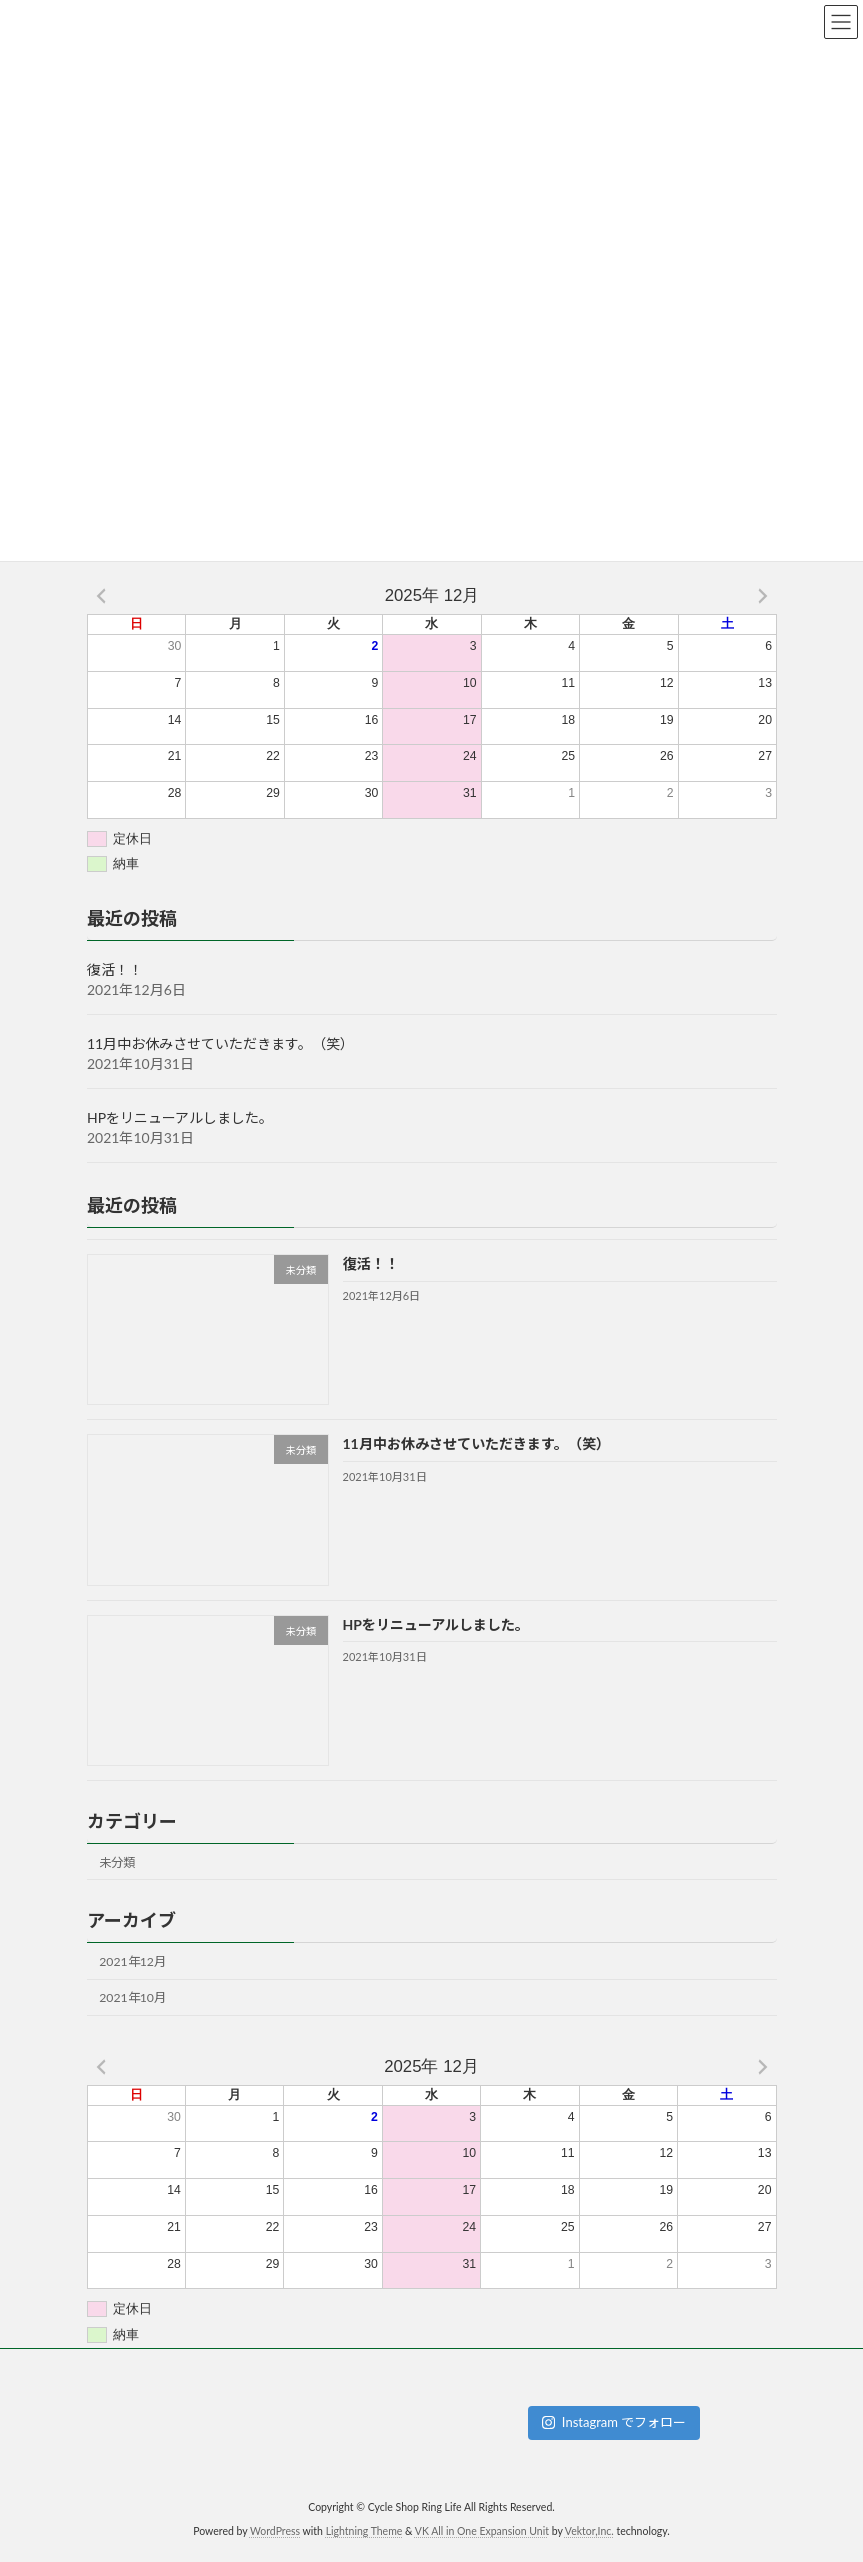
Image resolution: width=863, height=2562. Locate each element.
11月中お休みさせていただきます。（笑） (220, 1043)
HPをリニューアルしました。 (180, 1117)
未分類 (117, 1862)
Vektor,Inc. (589, 2531)
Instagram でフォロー (614, 2422)
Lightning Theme (364, 2531)
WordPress (275, 2531)
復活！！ (115, 969)
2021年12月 (132, 1961)
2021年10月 (132, 1997)
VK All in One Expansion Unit (482, 2531)
